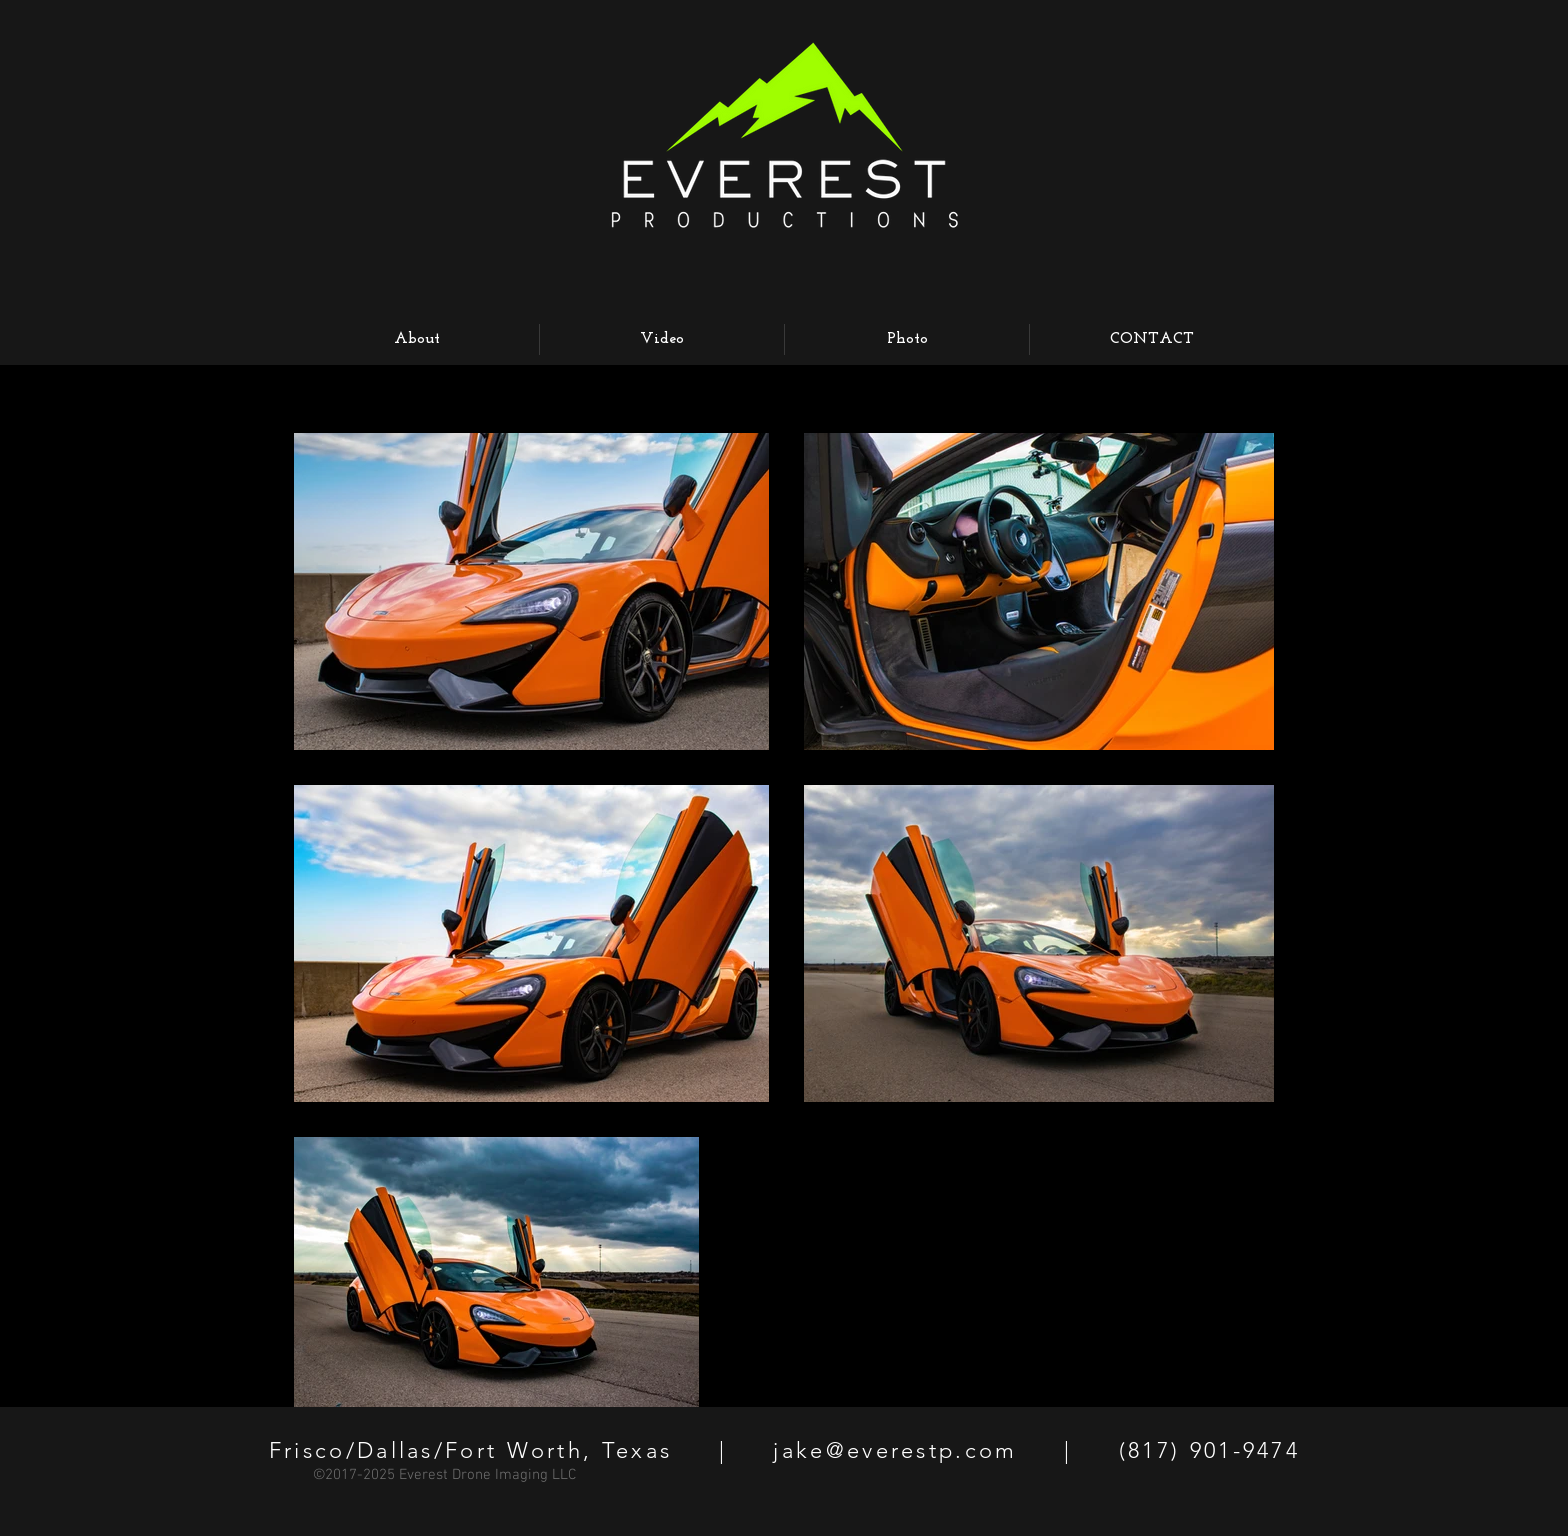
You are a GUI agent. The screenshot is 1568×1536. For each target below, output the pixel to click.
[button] (907, 339)
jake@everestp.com (895, 1450)
